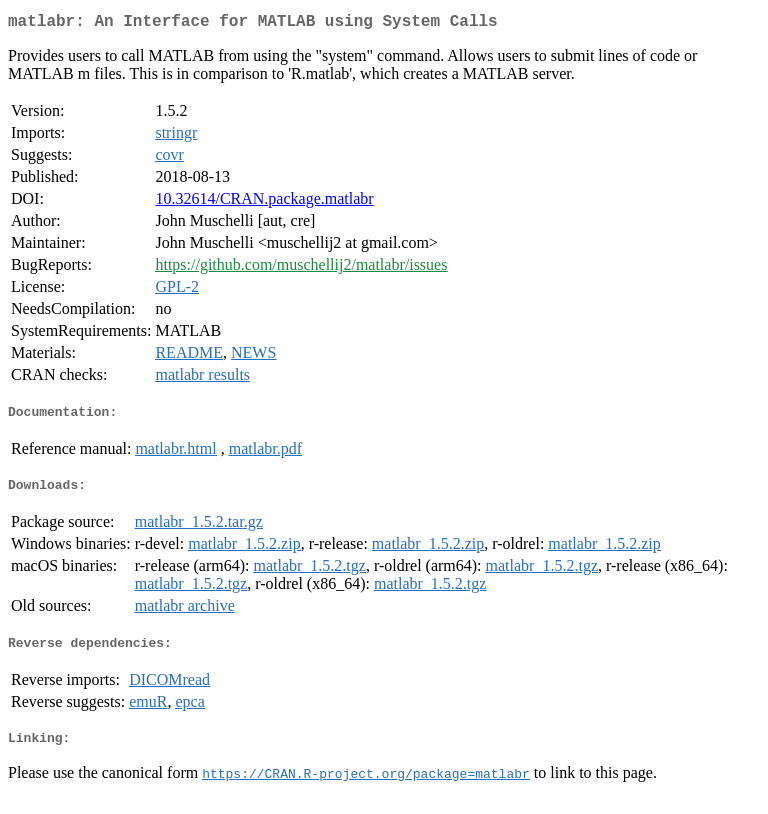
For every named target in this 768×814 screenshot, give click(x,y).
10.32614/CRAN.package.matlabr (264, 202)
